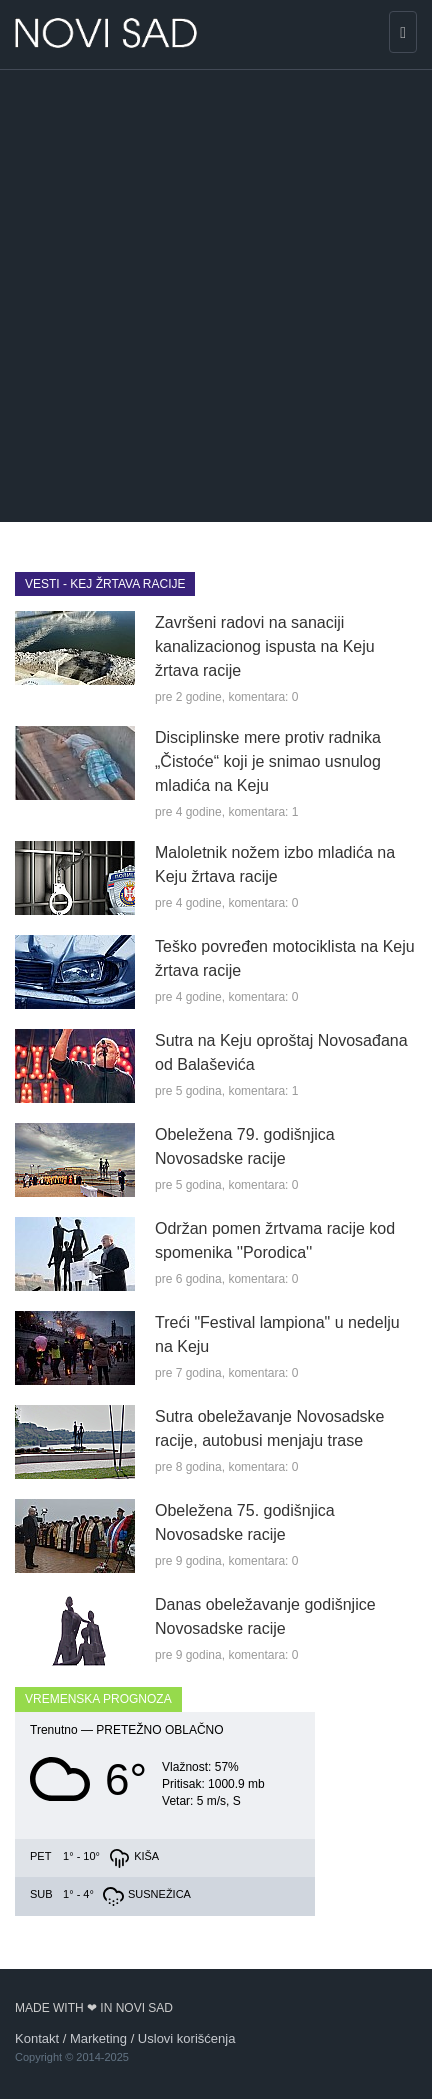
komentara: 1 (263, 812)
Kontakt (37, 2038)
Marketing (98, 2038)
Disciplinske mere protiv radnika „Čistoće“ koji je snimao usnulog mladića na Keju (268, 761)
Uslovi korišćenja (187, 2038)
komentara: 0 (263, 697)
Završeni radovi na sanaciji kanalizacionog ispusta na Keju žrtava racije (265, 646)
